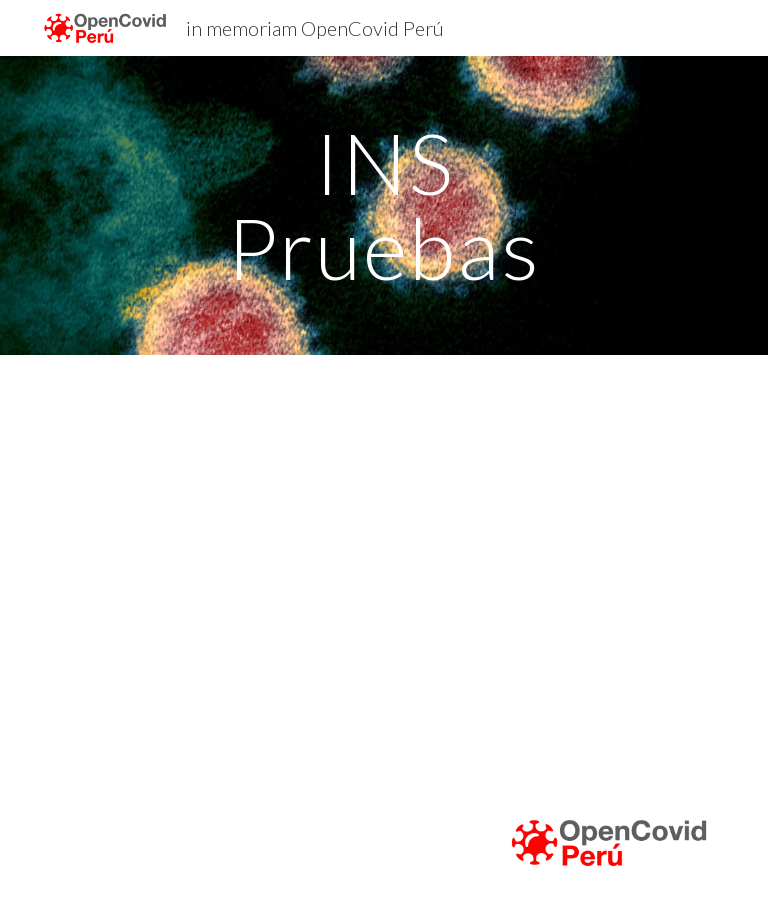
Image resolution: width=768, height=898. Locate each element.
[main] (383, 205)
